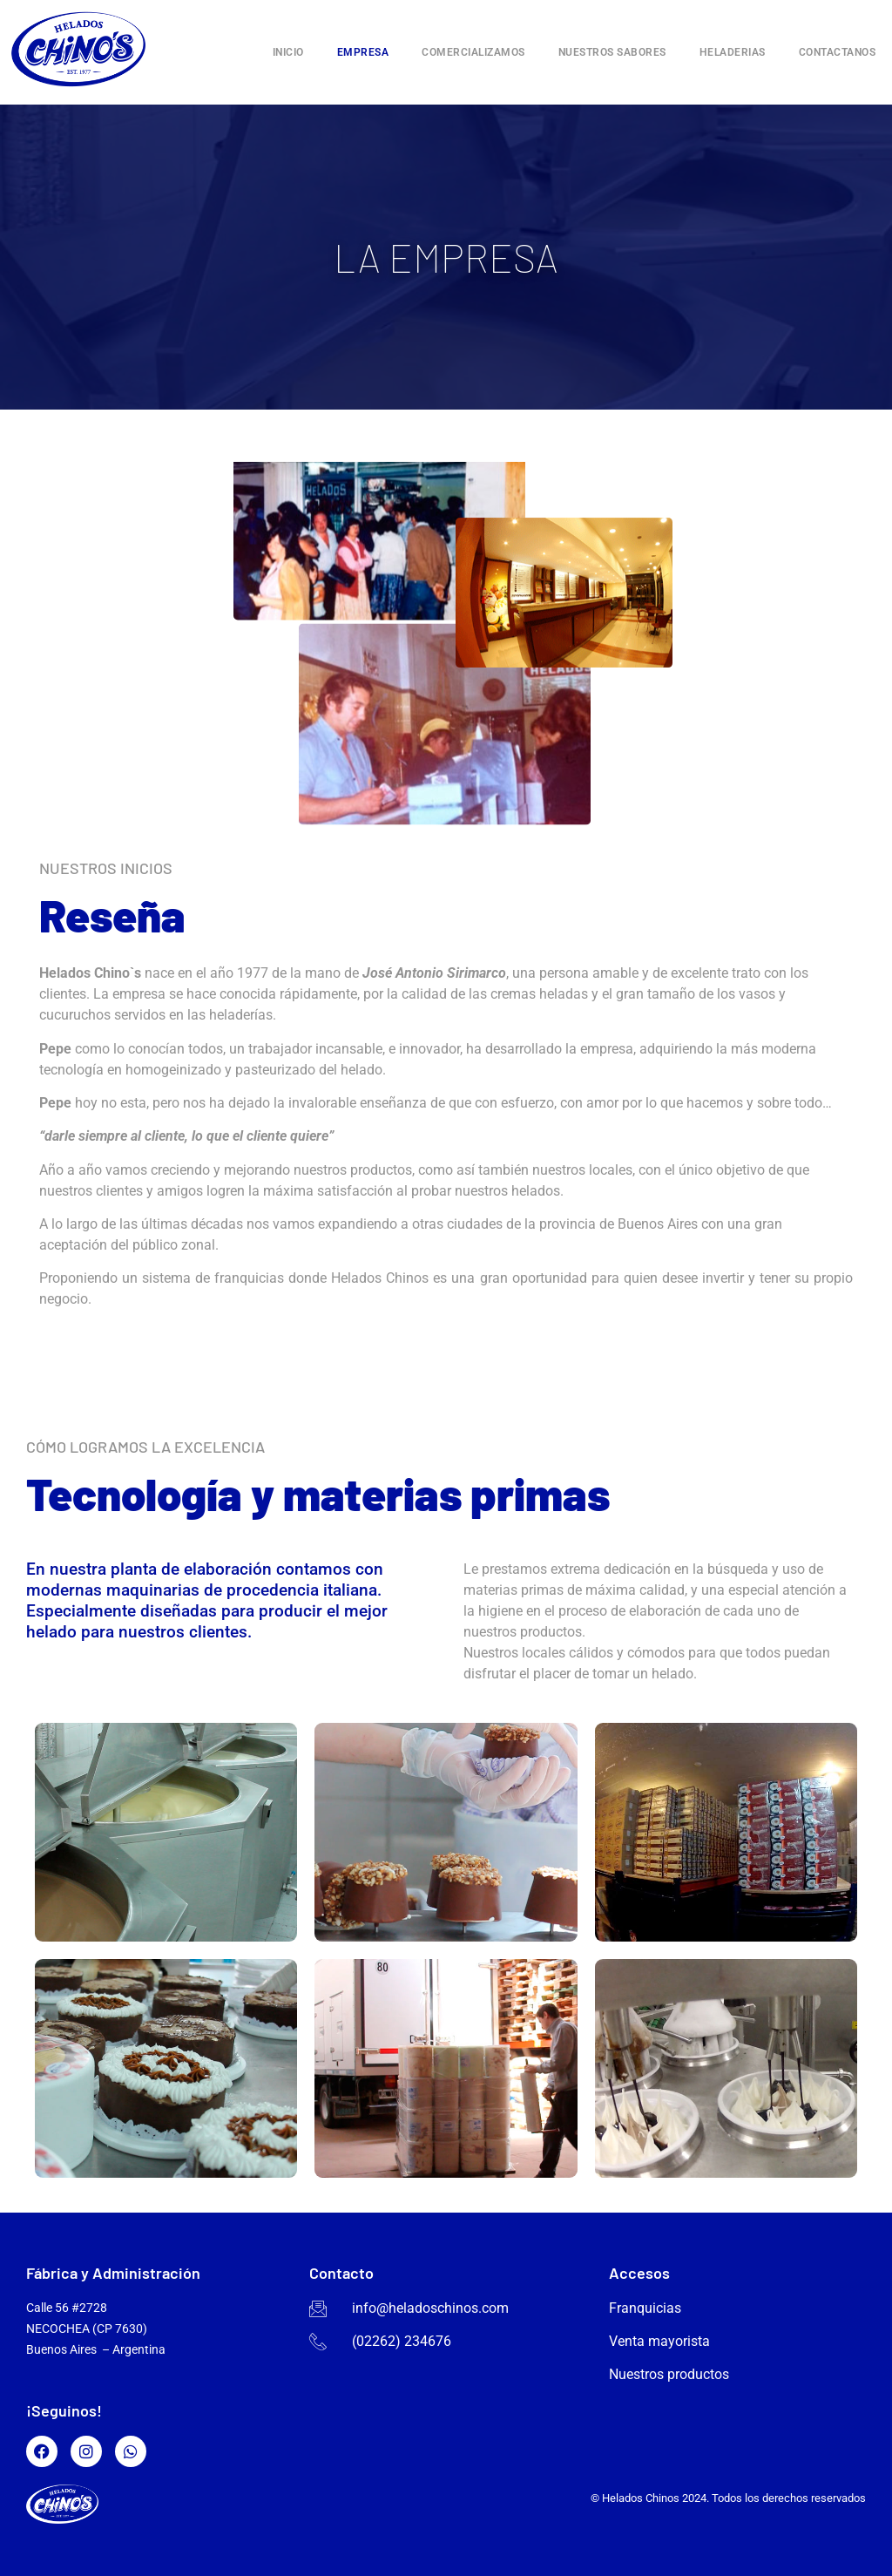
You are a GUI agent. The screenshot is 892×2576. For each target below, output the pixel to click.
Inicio (288, 52)
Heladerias (732, 52)
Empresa (363, 52)
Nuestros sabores (612, 52)
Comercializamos (473, 52)
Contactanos (837, 52)
